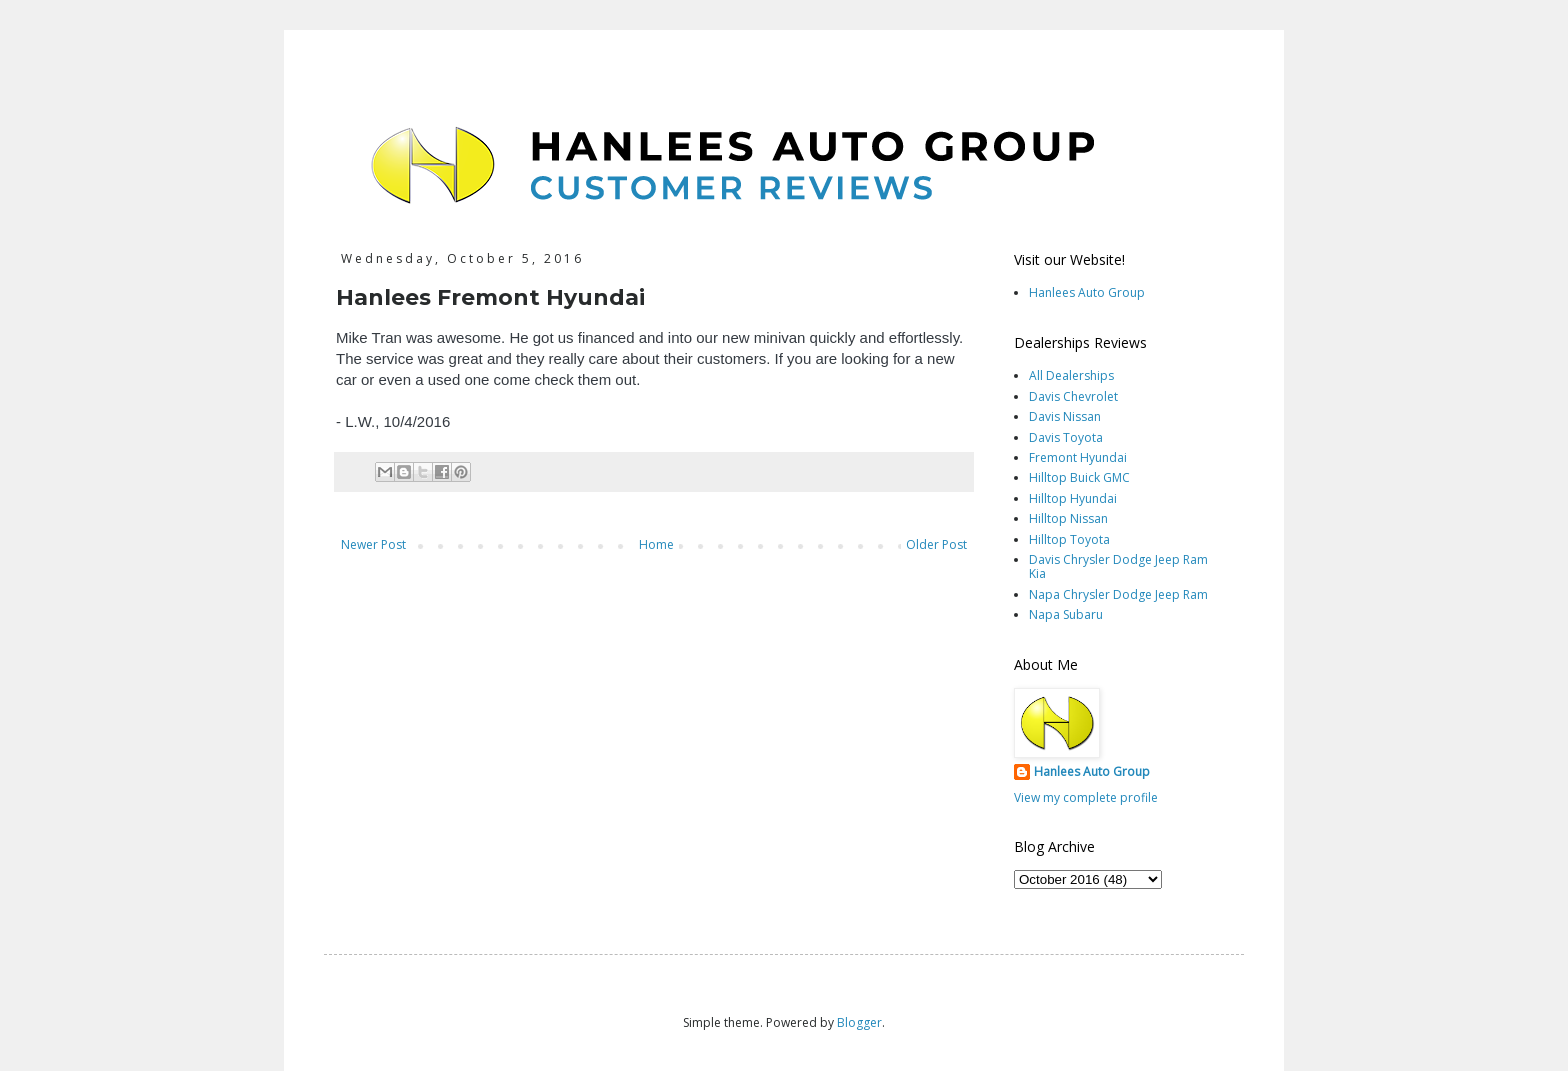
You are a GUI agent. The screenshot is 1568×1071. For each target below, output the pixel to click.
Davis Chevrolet (1073, 396)
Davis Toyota (1066, 437)
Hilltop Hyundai (1073, 498)
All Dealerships (1071, 375)
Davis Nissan (1065, 416)
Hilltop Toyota (1069, 539)
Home (656, 544)
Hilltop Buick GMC (1079, 477)
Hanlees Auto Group (1087, 292)
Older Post (936, 544)
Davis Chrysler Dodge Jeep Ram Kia (1118, 566)
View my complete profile (1086, 797)
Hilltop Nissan (1068, 518)
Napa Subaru (1066, 614)
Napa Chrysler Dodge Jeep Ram (1118, 594)
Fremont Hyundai (1078, 457)
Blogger (859, 1022)
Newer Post (373, 544)
